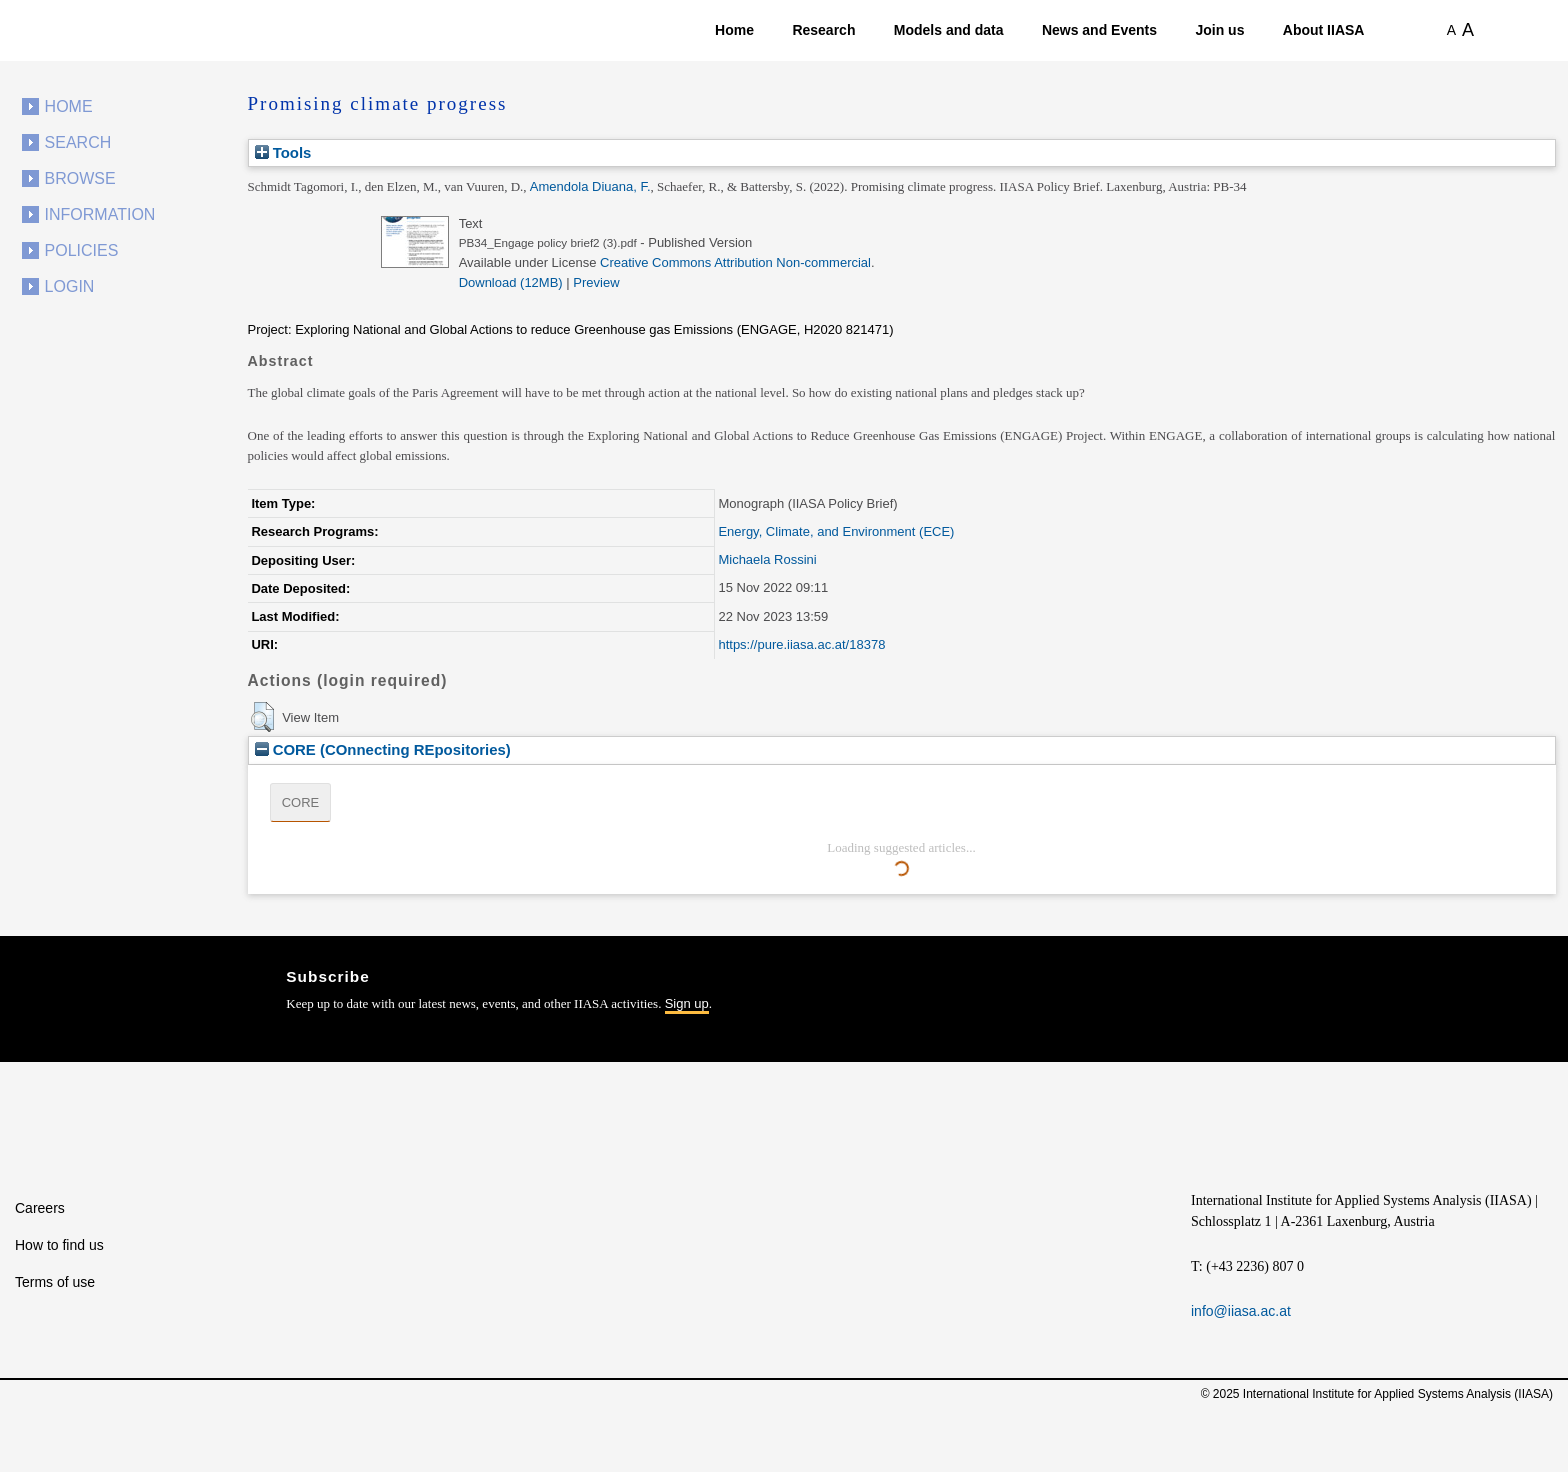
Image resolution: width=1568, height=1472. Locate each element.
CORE (301, 802)
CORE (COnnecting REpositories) (383, 749)
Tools (283, 152)
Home (734, 30)
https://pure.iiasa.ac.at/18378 (801, 644)
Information (100, 214)
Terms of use (55, 1282)
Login (70, 286)
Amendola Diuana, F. (590, 186)
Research (823, 30)
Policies (82, 250)
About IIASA (1324, 30)
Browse (80, 178)
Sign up (687, 1003)
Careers (40, 1208)
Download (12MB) (511, 282)
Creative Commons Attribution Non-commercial (735, 262)
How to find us (59, 1245)
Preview (596, 282)
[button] (262, 717)
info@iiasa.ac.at (1241, 1311)
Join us (1219, 30)
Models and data (949, 30)
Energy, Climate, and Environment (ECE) (836, 531)
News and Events (1099, 30)
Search (78, 142)
